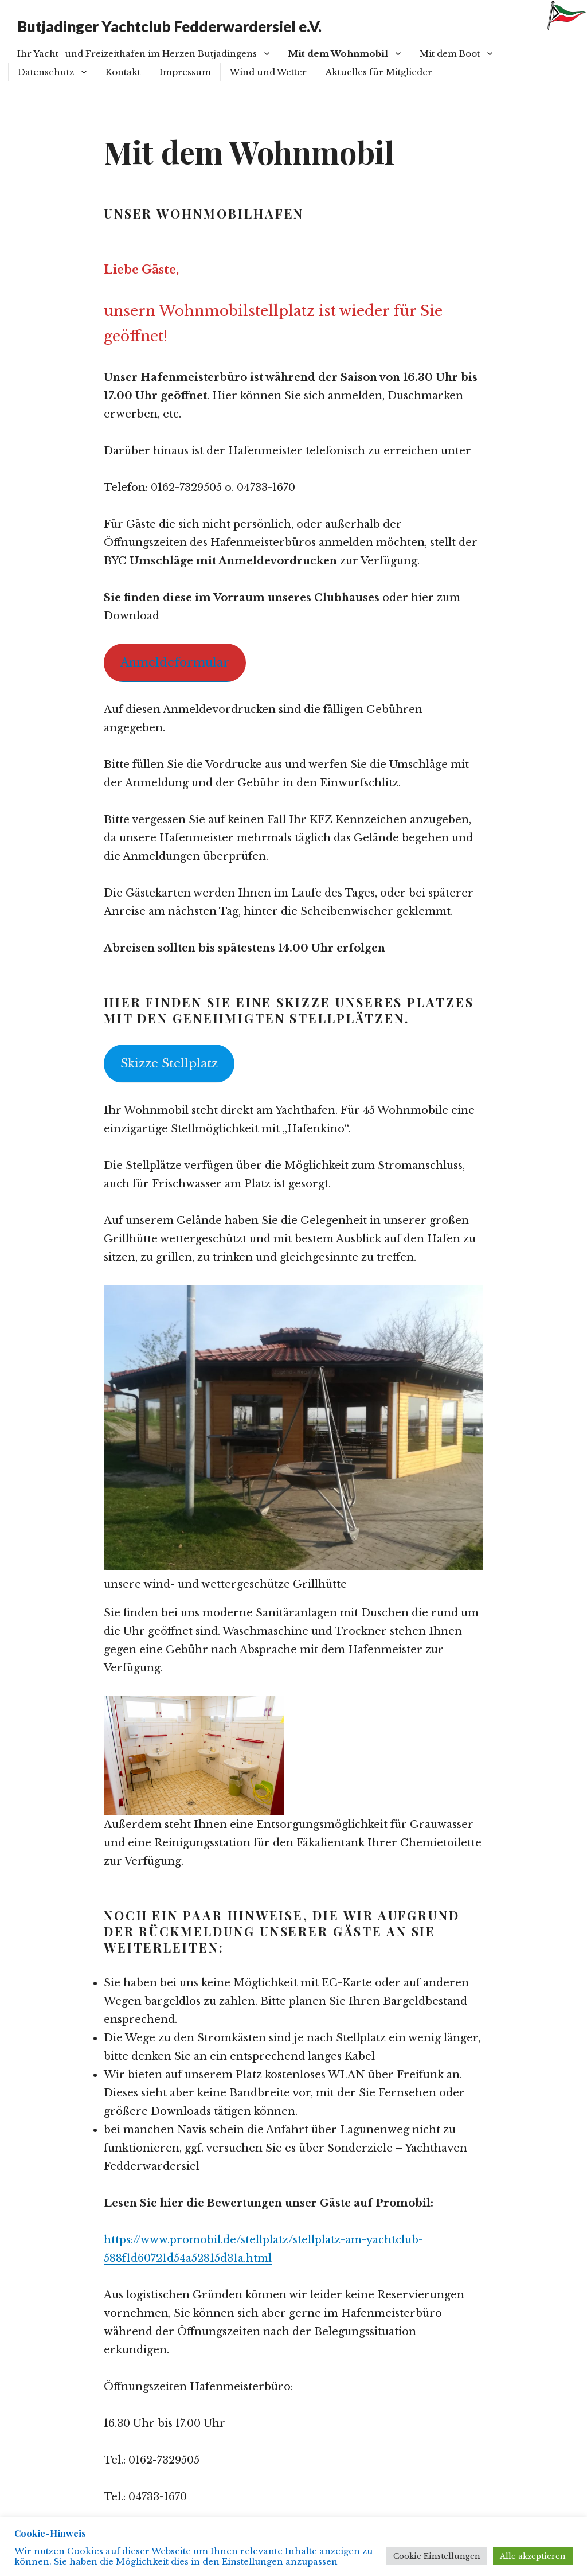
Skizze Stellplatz (169, 1063)
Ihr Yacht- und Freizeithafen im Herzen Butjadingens (137, 53)
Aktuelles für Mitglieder (379, 72)
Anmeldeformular (174, 662)
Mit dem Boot (450, 53)
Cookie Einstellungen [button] (436, 2556)
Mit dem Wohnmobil (338, 53)
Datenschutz (46, 72)
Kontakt (122, 72)
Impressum (185, 72)
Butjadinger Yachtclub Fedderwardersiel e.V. (169, 26)
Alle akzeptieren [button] (533, 2556)
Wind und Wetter (268, 72)
